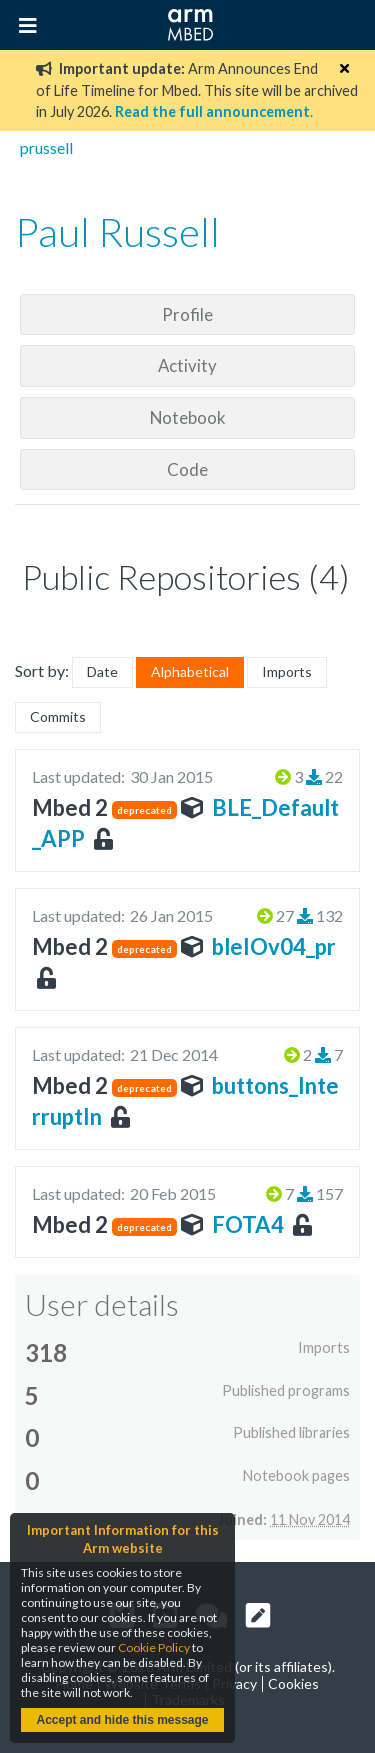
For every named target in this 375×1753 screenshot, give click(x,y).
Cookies (293, 1683)
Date (102, 671)
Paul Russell (117, 232)
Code (187, 469)
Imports (287, 671)
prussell (46, 147)
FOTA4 (248, 1224)
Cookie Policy (154, 1647)
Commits (58, 716)
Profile (187, 314)
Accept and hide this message (122, 1720)
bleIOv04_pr (274, 946)
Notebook (188, 417)
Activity (187, 365)
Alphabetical (190, 671)
